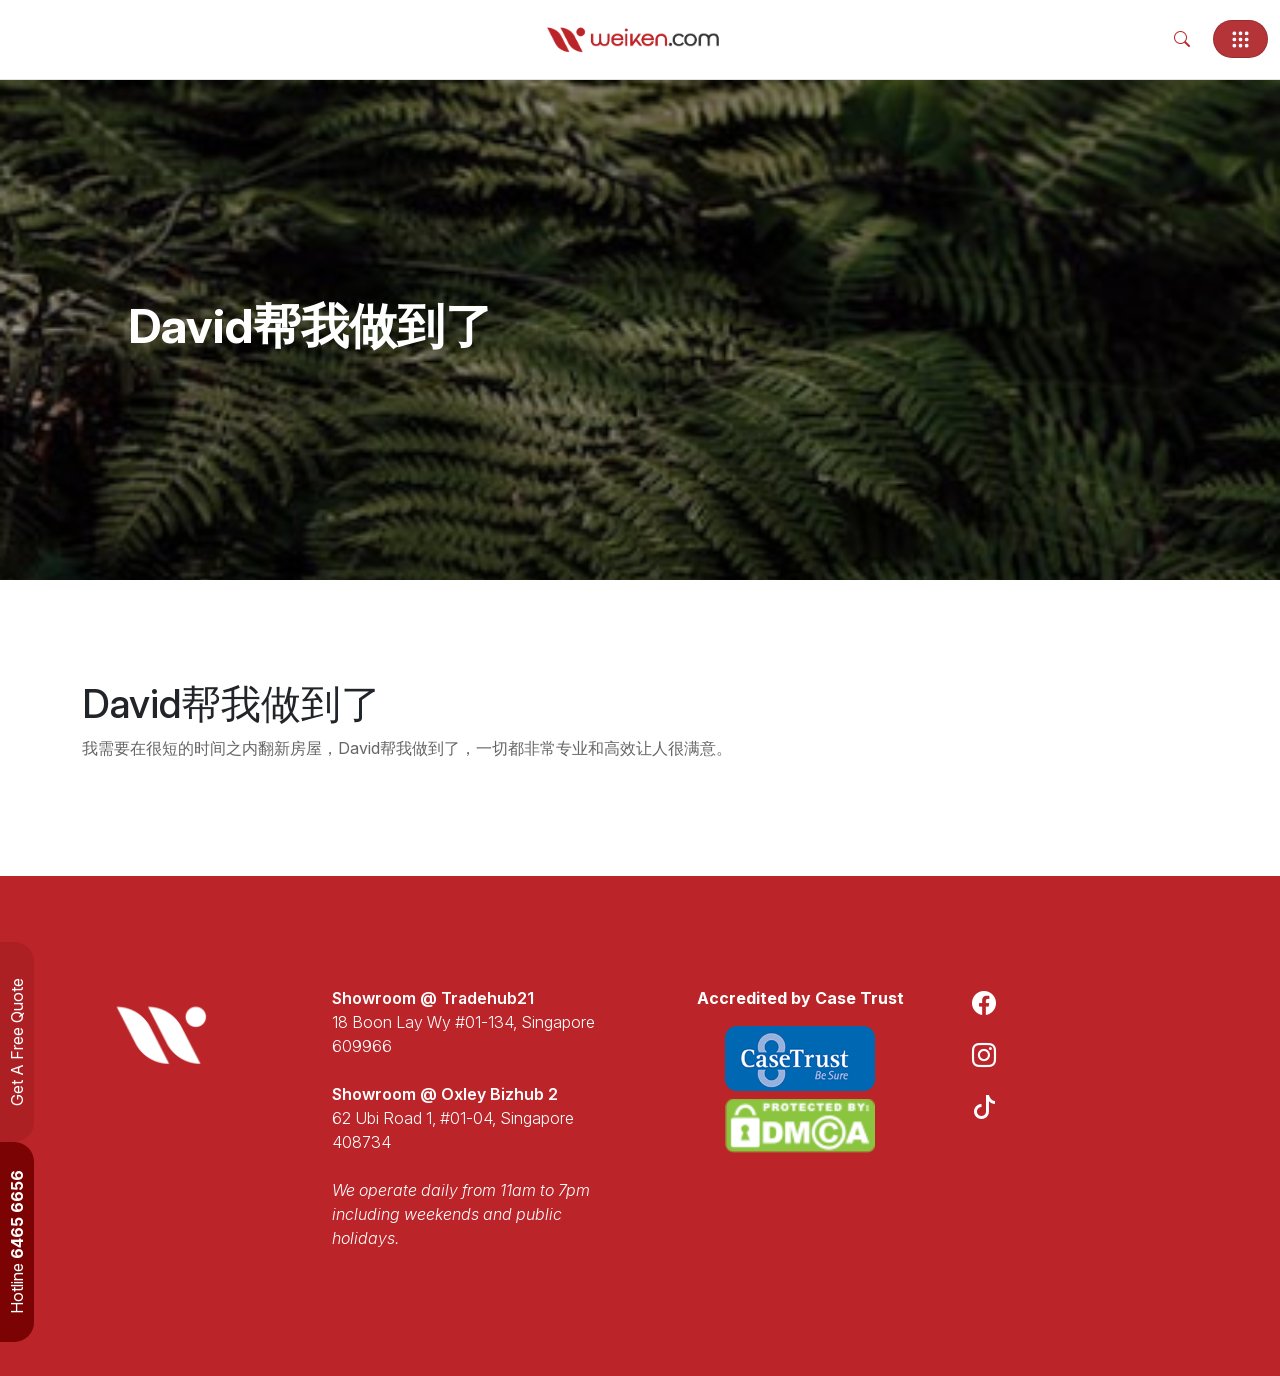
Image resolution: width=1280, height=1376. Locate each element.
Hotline (17, 1242)
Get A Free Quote (17, 1042)
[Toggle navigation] (1240, 39)
